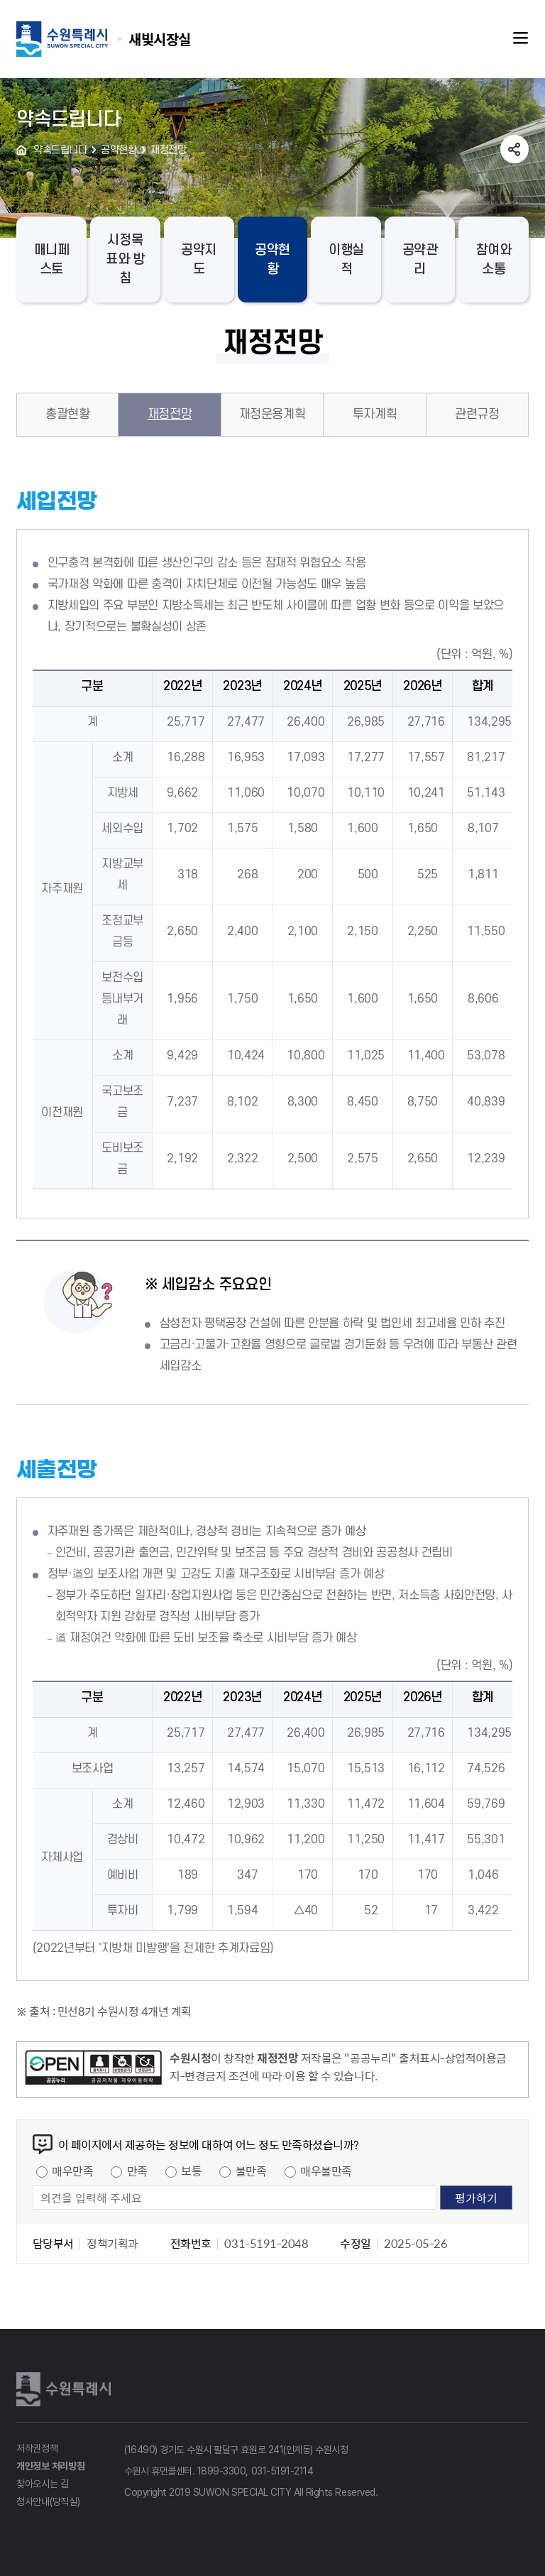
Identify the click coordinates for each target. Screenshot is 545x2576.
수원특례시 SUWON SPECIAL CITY (159, 38)
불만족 (251, 2170)
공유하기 (514, 149)
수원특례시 (66, 2389)
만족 (137, 2170)
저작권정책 (37, 2448)
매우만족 (72, 2170)
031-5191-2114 (282, 2471)
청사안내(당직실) (47, 2501)
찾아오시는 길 (42, 2483)
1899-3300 (221, 2471)
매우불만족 (326, 2170)
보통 (191, 2170)
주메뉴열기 (521, 38)
